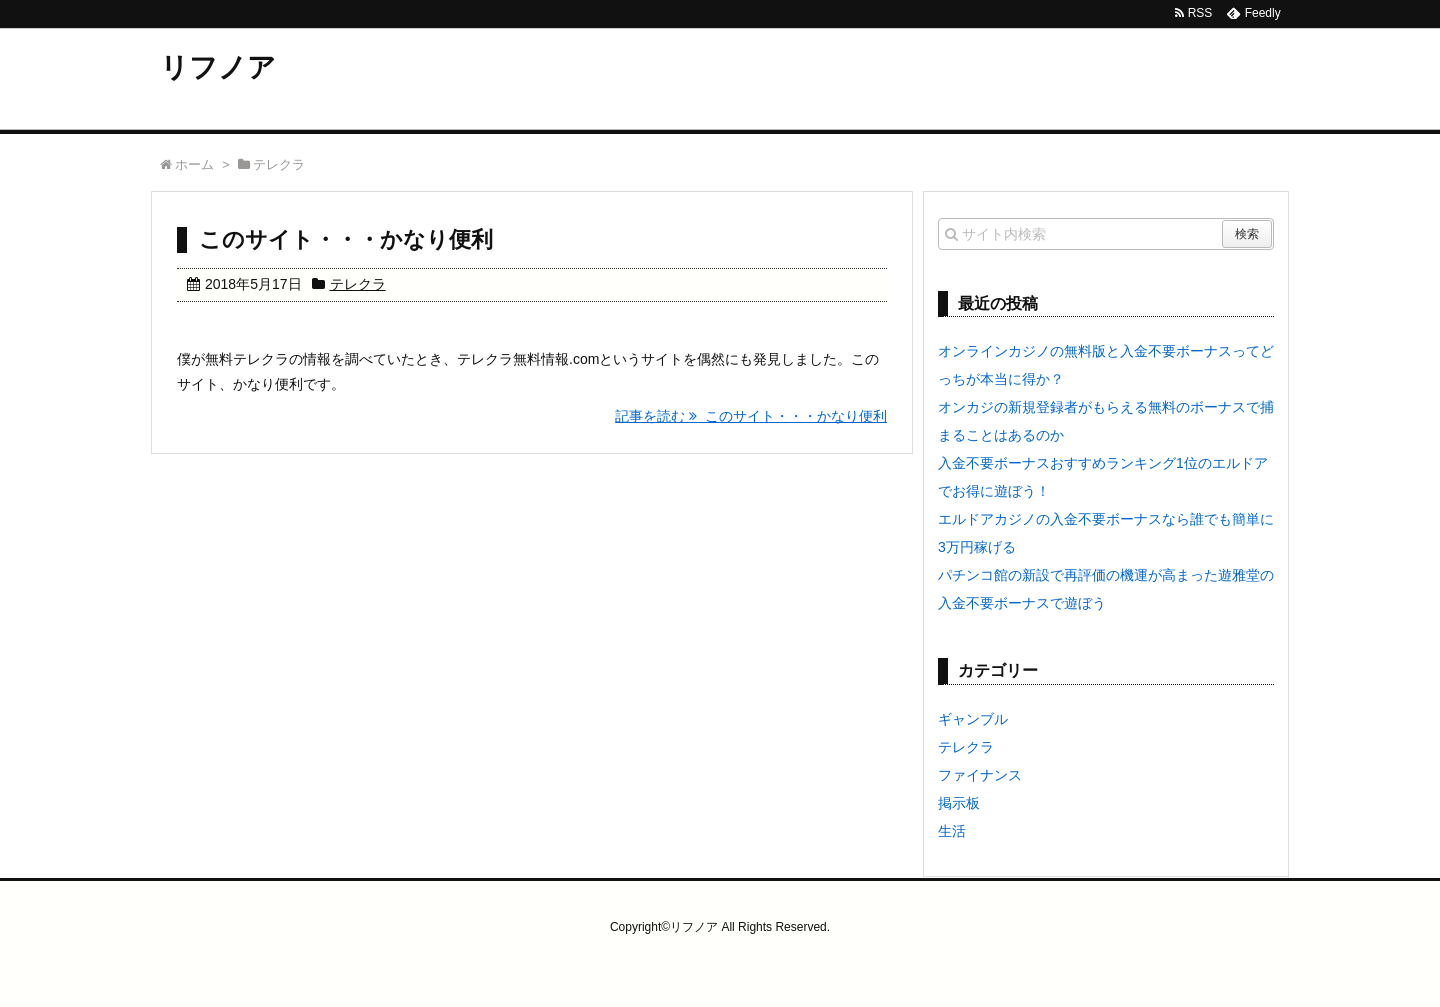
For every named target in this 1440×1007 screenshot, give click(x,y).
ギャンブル (973, 719)
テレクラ (358, 284)
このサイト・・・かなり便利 (346, 239)
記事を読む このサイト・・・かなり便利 (751, 416)
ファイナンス (980, 775)
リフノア (218, 67)
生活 (952, 831)
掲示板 (959, 803)
